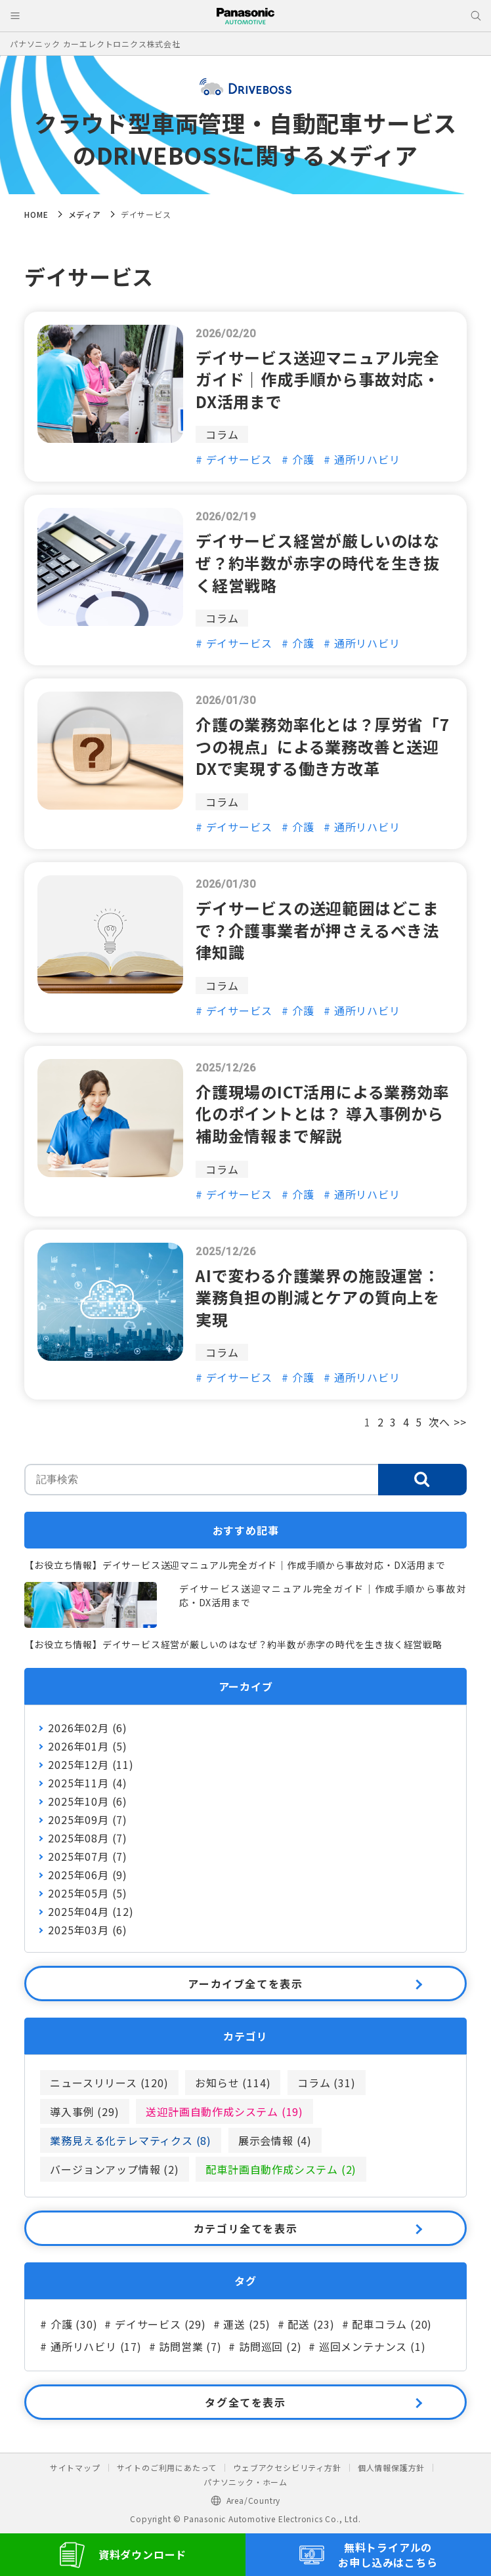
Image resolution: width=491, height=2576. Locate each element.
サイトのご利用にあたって (167, 2467)
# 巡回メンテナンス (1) (367, 2346)
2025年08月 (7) (87, 1838)
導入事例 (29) (84, 2111)
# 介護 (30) (68, 2324)
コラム (221, 434)
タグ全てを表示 (245, 2402)
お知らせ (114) (232, 2082)
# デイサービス (234, 459)
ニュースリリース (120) (109, 2082)
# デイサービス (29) (154, 2324)
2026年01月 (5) (87, 1746)
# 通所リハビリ (362, 459)
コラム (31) (326, 2082)
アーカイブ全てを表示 (245, 1983)
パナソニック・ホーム (245, 2481)
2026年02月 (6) (87, 1727)
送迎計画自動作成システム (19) (224, 2111)
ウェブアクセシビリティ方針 (287, 2467)
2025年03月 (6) (87, 1930)
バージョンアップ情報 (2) (114, 2169)
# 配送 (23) (306, 2324)
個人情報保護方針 (391, 2467)
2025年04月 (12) (90, 1911)
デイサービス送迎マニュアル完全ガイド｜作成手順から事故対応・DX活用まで (318, 379)
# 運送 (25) (241, 2324)
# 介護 (298, 459)
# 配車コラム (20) (387, 2324)
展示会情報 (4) (275, 2140)
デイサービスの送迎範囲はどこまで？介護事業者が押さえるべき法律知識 (317, 929)
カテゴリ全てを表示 (245, 2228)
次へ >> (448, 1422)
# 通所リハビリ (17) (90, 2346)
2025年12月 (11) (90, 1764)
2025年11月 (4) (87, 1783)
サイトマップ (75, 2467)
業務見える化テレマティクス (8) (130, 2140)
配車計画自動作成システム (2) (280, 2169)
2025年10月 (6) (87, 1801)
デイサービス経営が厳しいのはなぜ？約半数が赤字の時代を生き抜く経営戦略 (318, 562)
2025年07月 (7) (87, 1856)
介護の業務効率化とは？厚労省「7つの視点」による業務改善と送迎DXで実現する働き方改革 (323, 746)
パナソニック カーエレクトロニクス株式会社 (95, 43)
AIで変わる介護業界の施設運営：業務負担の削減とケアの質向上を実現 (318, 1297)
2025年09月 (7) (87, 1819)
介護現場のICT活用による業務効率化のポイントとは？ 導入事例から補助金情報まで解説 (323, 1113)
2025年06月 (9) (87, 1874)
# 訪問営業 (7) (185, 2346)
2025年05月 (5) (87, 1893)
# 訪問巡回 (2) (264, 2346)
